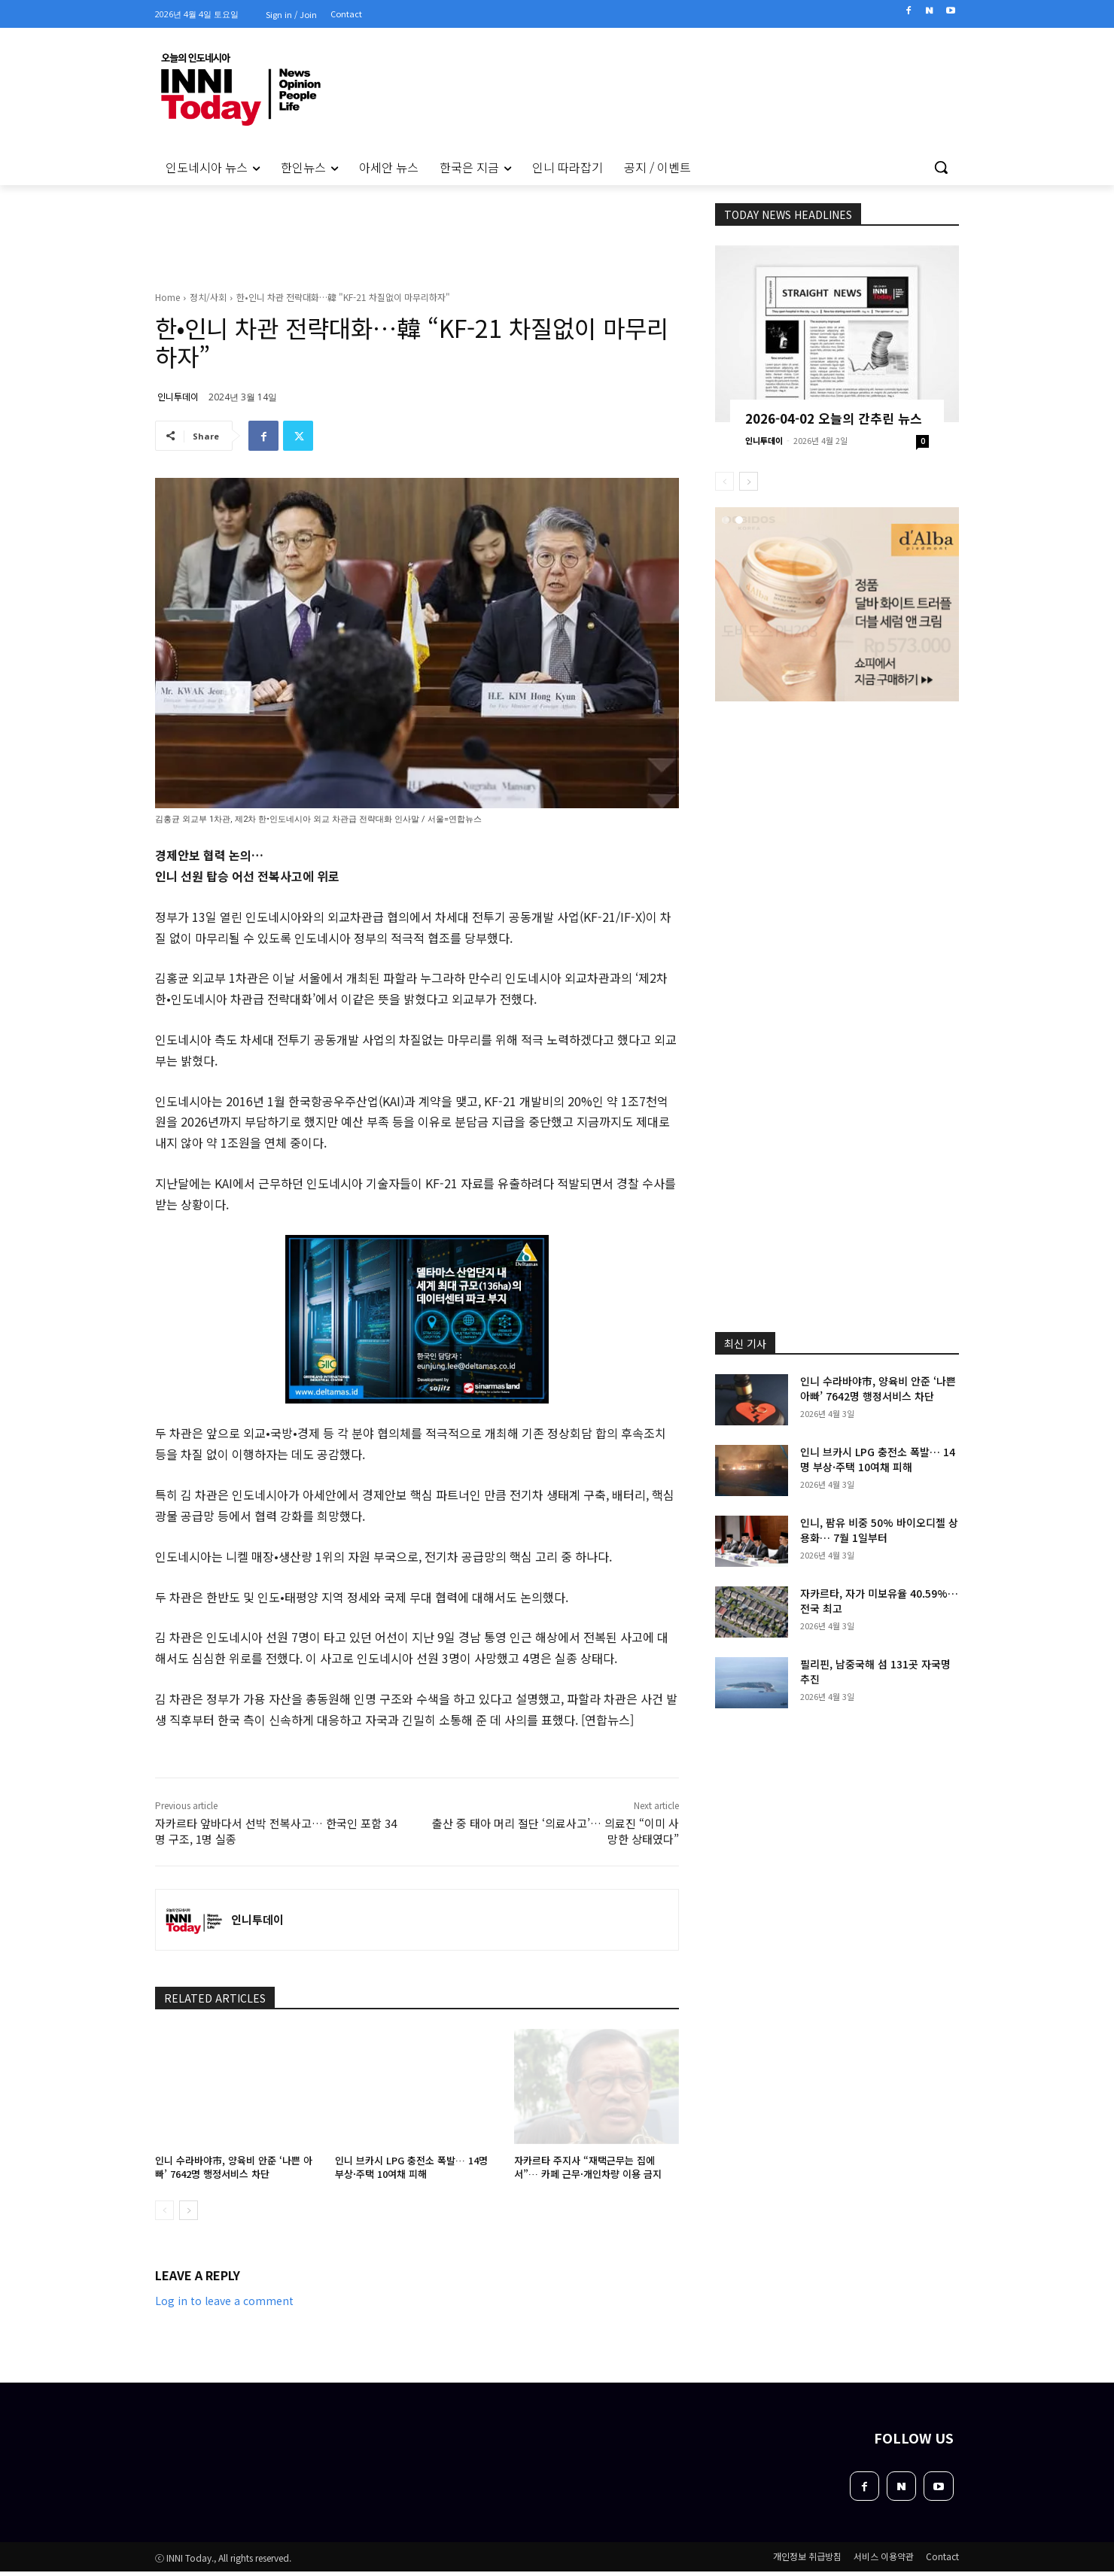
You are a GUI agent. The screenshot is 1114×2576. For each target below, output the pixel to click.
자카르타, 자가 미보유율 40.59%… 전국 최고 (879, 1601)
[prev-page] (164, 2210)
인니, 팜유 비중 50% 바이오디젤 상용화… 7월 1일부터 (879, 1530)
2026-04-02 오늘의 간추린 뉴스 (833, 418)
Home (167, 296)
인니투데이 (178, 396)
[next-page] (188, 2210)
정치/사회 (208, 296)
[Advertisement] (90, 390)
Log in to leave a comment (224, 2300)
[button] (941, 167)
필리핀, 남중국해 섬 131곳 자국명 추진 (875, 1671)
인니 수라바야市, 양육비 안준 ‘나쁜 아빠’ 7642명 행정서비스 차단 (233, 2167)
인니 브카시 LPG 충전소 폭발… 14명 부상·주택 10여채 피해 (411, 2167)
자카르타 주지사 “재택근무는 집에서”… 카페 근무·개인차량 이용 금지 (588, 2167)
